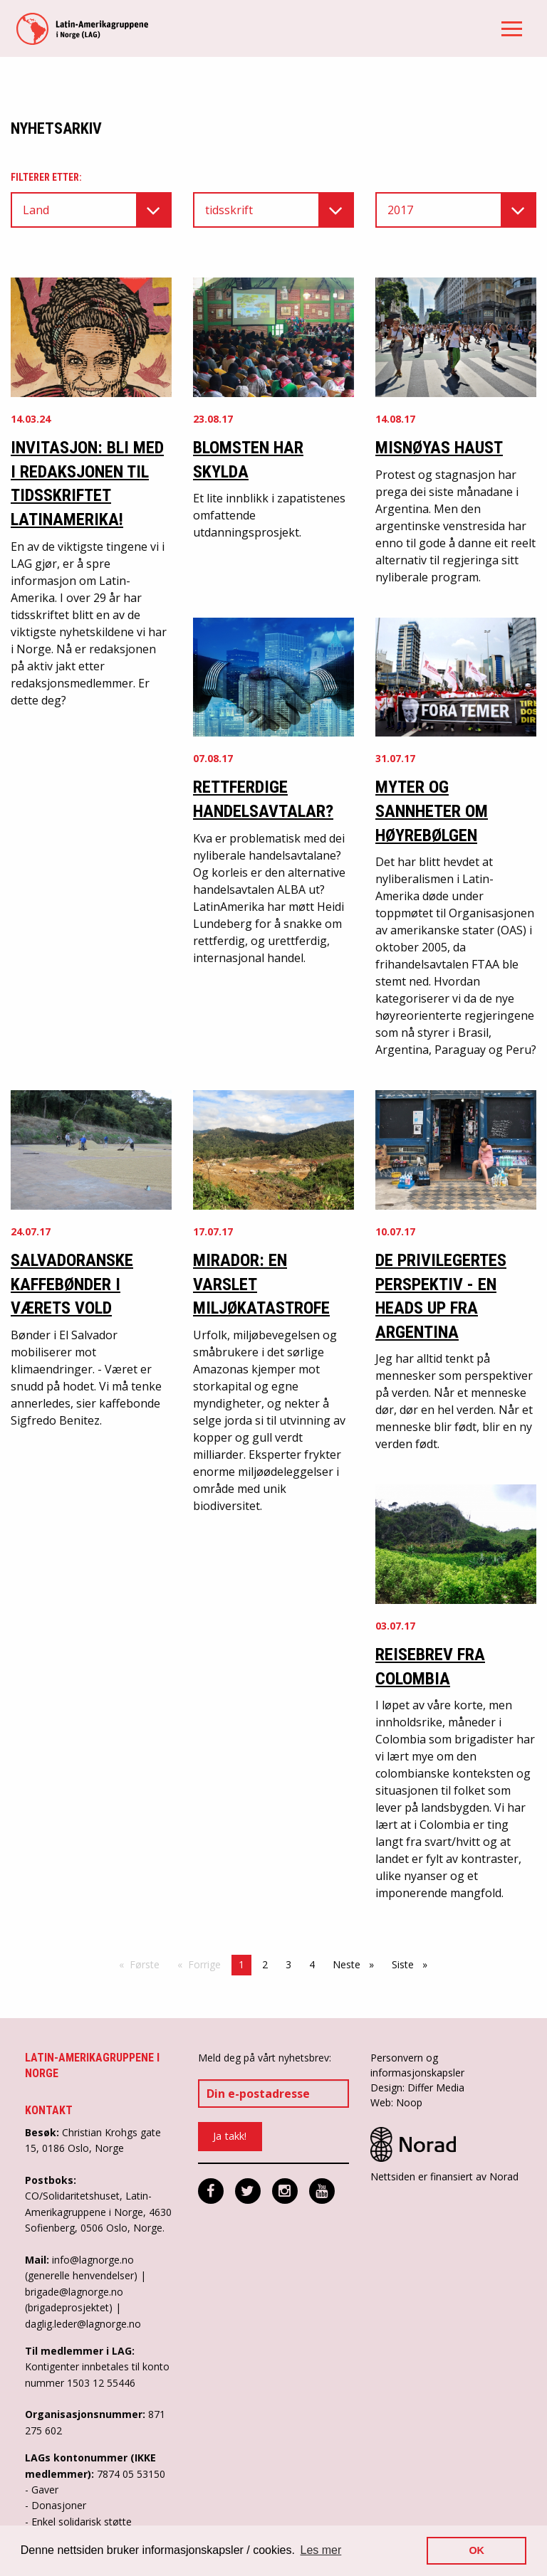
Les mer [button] (321, 2550)
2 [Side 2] (265, 1964)
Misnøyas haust (439, 448)
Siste (413, 1964)
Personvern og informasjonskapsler (417, 2065)
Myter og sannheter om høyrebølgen (431, 811)
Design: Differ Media (417, 2087)
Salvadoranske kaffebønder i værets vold (72, 1284)
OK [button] (476, 2550)
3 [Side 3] (288, 1964)
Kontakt (49, 2110)
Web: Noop (396, 2102)
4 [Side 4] (312, 1964)
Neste (357, 1964)
